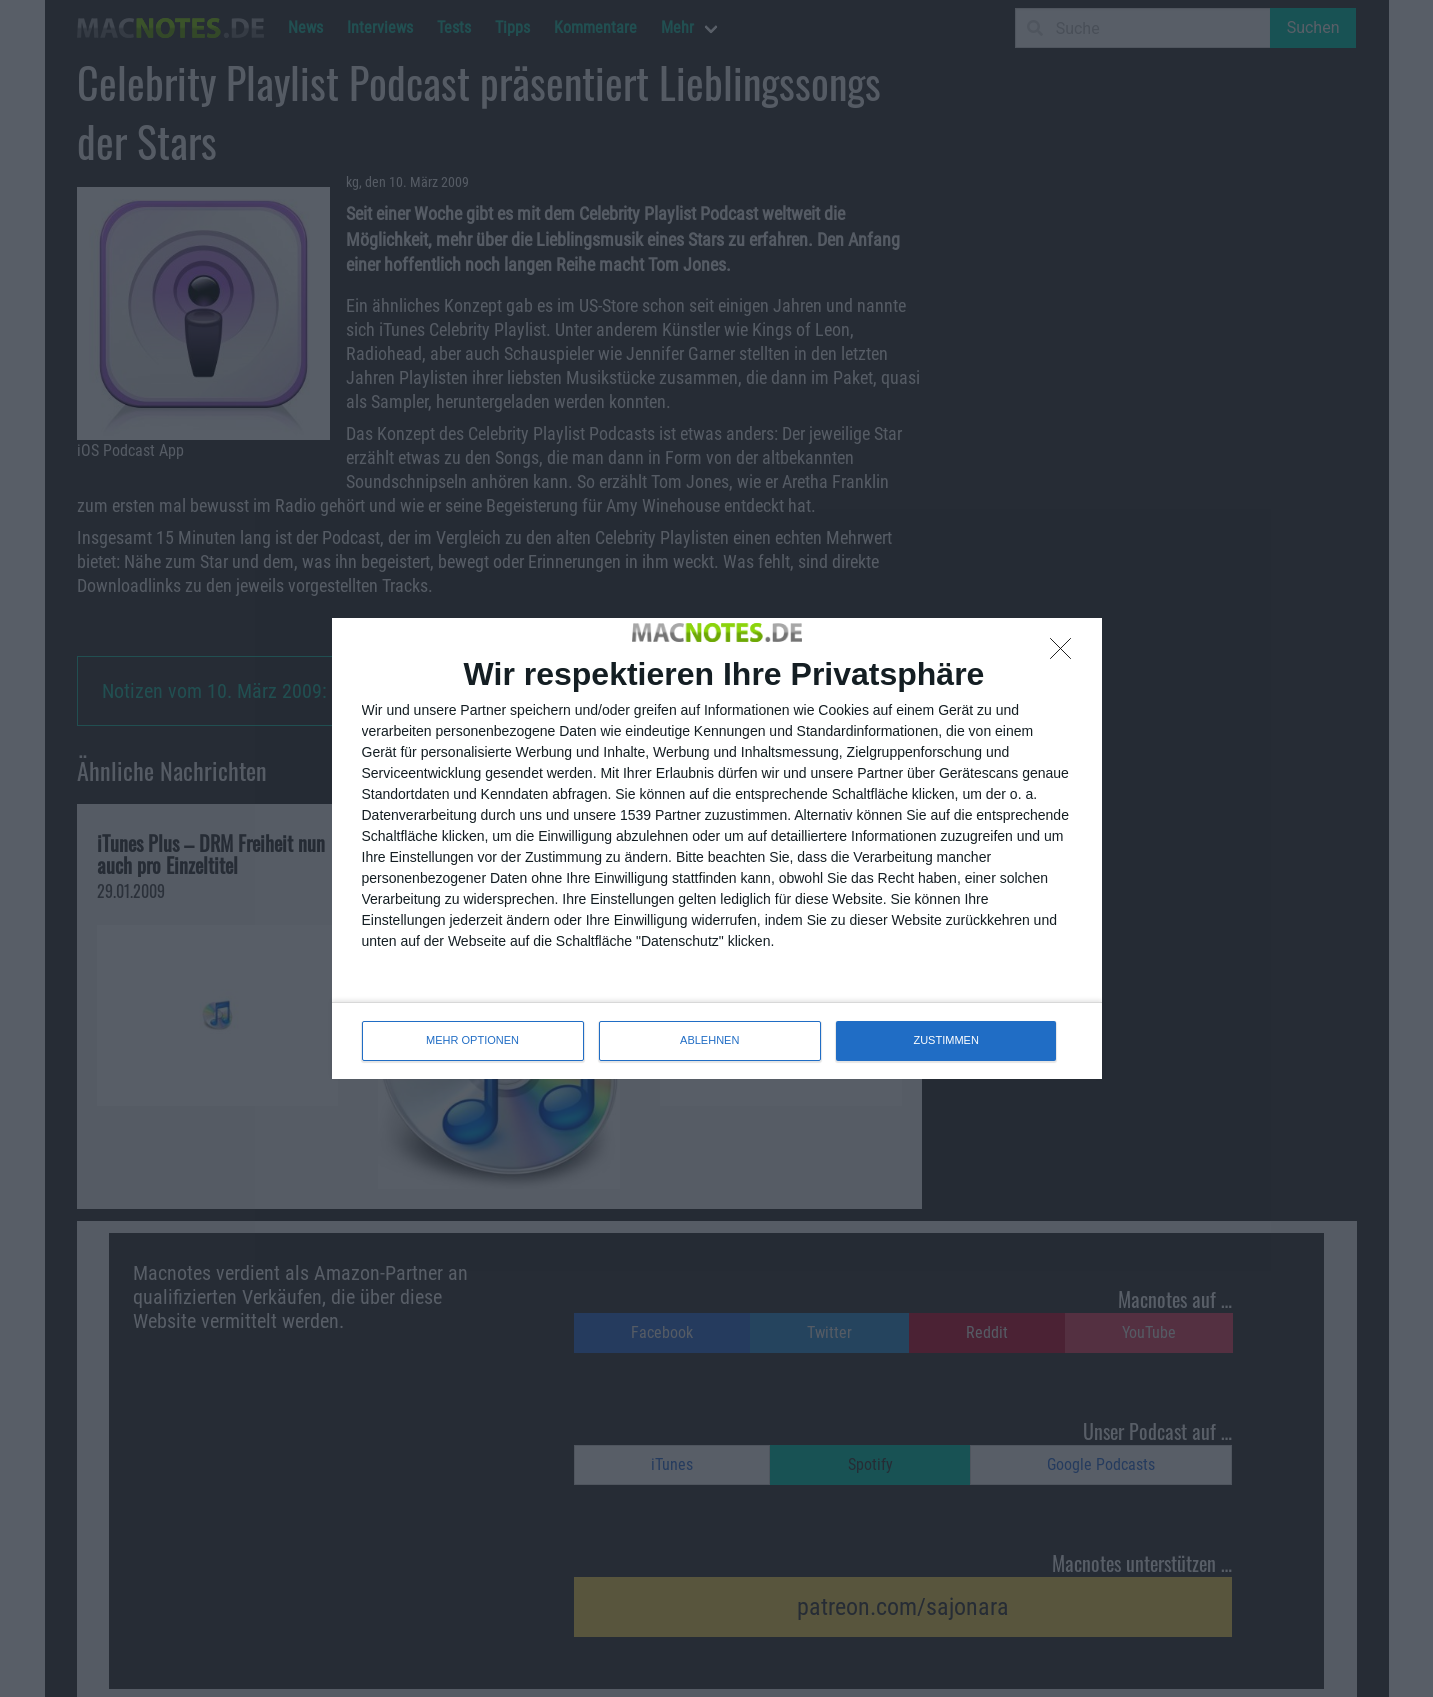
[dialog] (717, 848)
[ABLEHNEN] (1066, 654)
